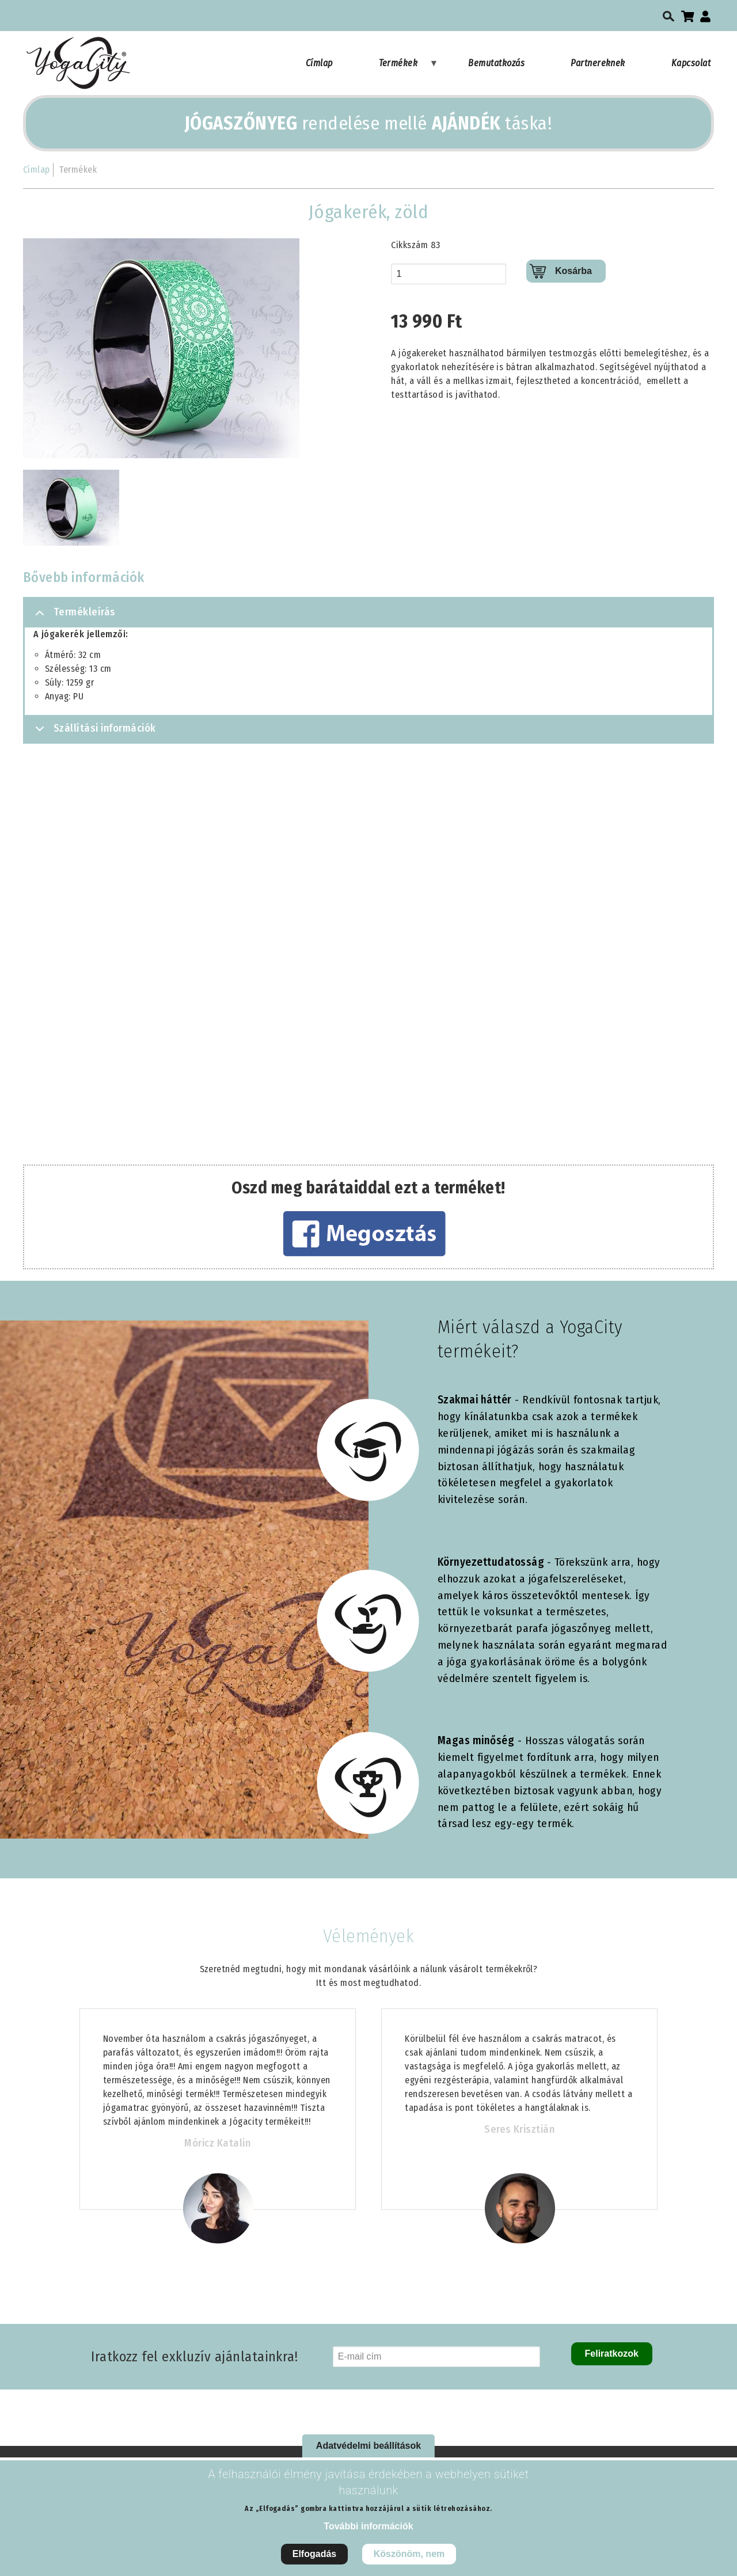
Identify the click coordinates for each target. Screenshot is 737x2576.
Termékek (409, 68)
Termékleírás (73, 616)
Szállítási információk (93, 732)
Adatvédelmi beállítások (368, 2446)
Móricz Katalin (217, 2143)
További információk (368, 2526)
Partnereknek (598, 63)
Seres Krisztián (519, 2129)
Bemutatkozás (496, 63)
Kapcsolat (691, 63)
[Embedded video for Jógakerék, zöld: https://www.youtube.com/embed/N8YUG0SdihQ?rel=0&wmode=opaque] (368, 958)
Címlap (319, 63)
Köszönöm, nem (409, 2554)
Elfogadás (314, 2554)
